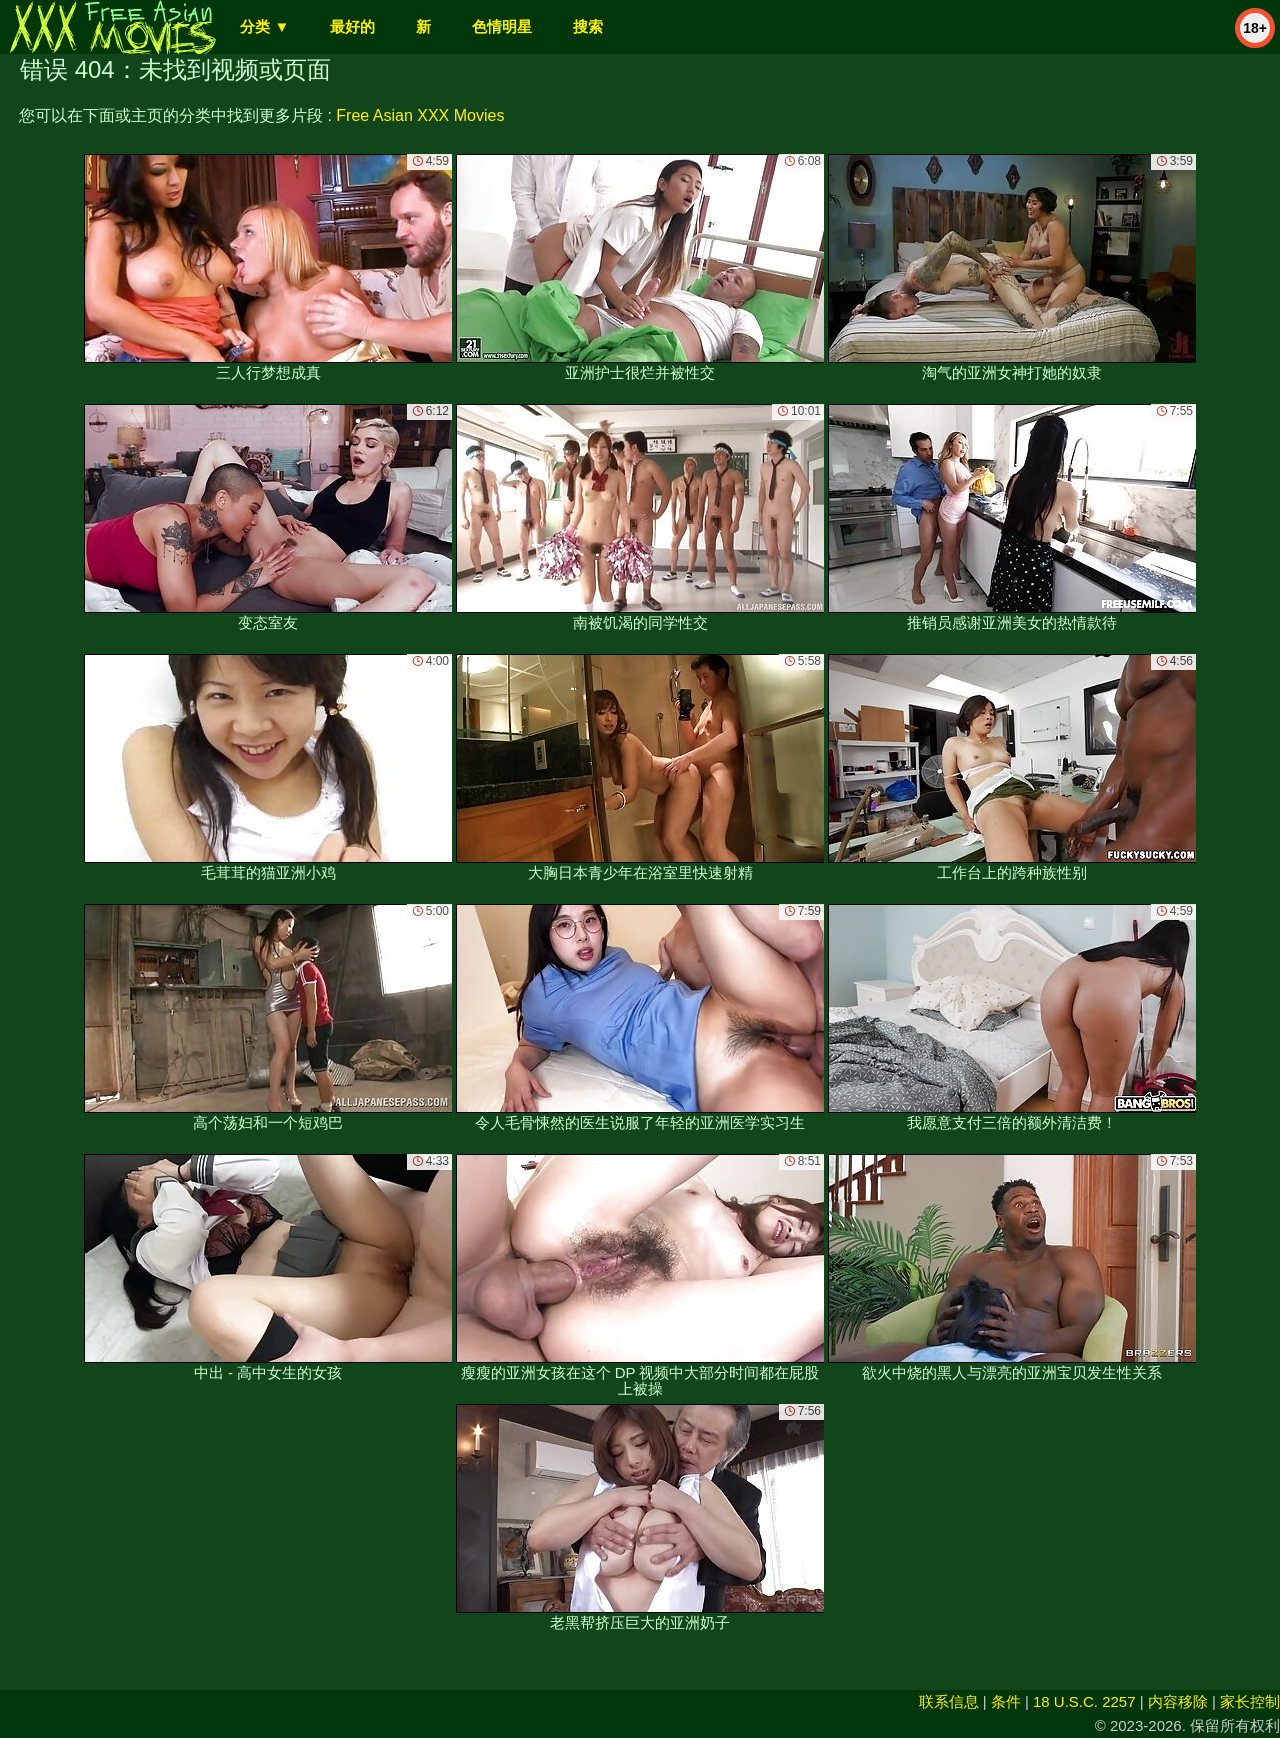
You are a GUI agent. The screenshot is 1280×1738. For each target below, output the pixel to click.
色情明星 (502, 26)
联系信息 (949, 1701)
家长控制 (1250, 1701)
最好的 (352, 26)
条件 (1006, 1701)
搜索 (588, 26)
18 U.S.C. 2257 (1084, 1701)
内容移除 (1178, 1701)
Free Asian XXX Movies (420, 115)
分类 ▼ (264, 26)
